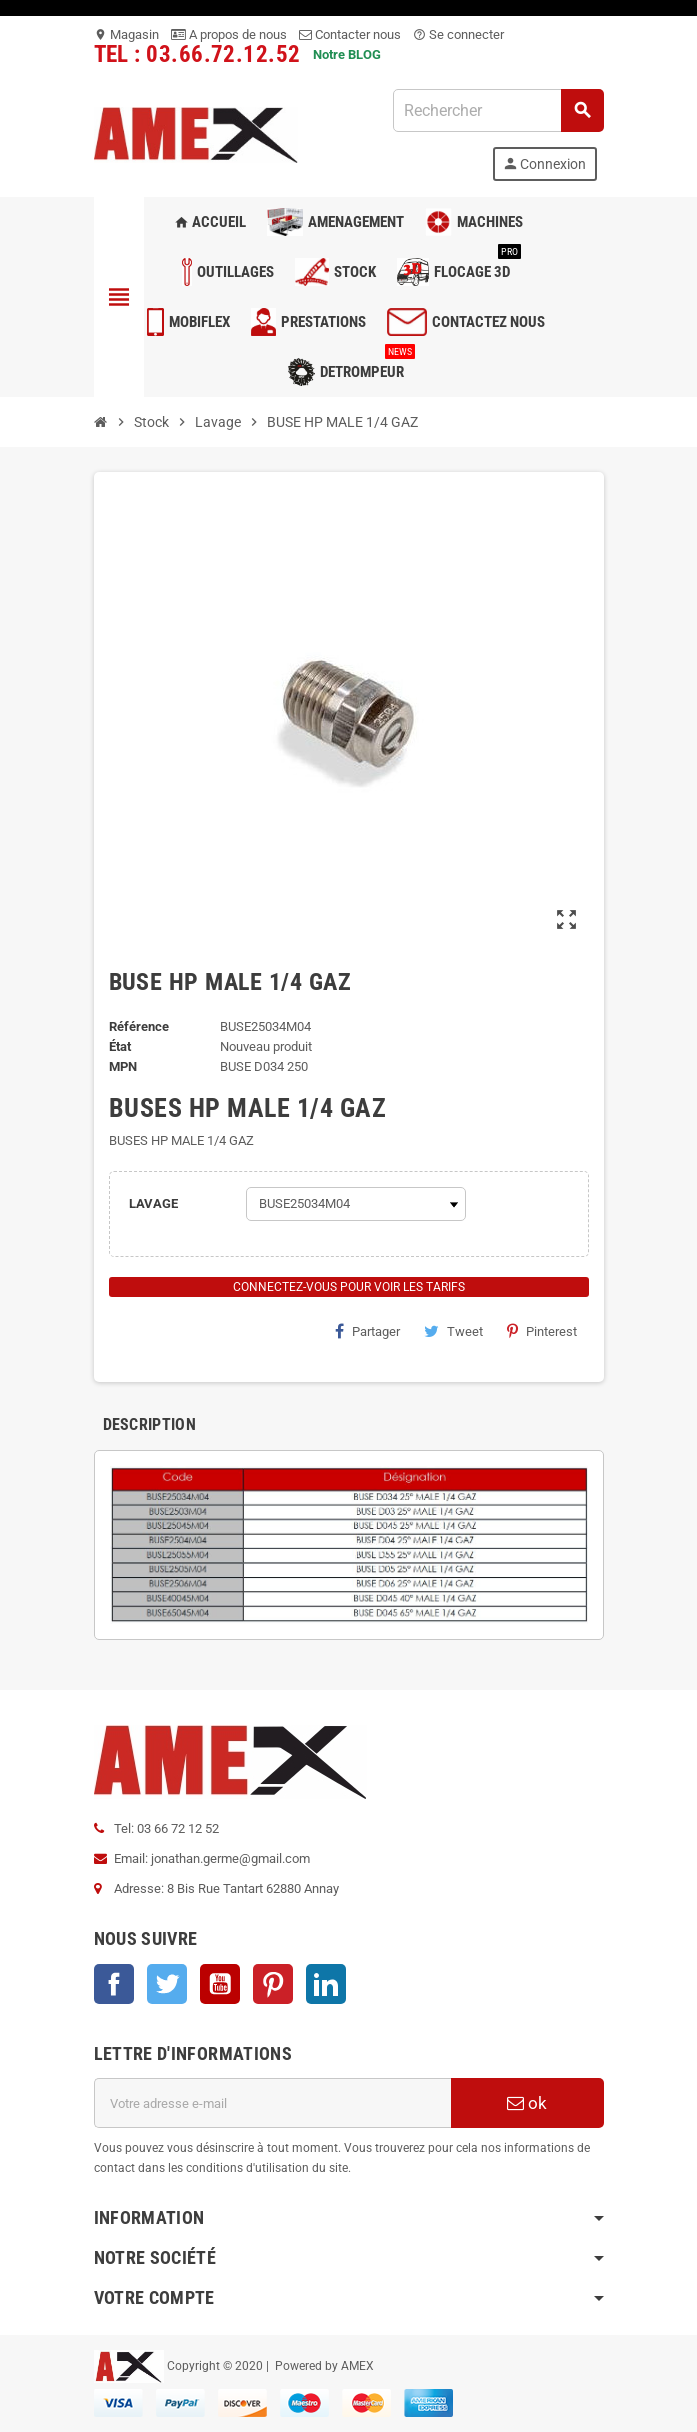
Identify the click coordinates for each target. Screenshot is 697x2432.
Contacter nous (350, 34)
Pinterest (542, 1331)
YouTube (220, 1984)
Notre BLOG (347, 54)
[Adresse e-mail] (272, 2103)
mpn (123, 1066)
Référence (139, 1026)
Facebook (114, 1984)
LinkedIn (326, 1984)
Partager (367, 1331)
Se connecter (458, 34)
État (120, 1046)
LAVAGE (153, 1203)
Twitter (167, 1984)
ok (527, 2103)
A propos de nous (229, 34)
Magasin (126, 34)
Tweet (453, 1331)
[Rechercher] (498, 110)
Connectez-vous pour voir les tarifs (349, 1287)
